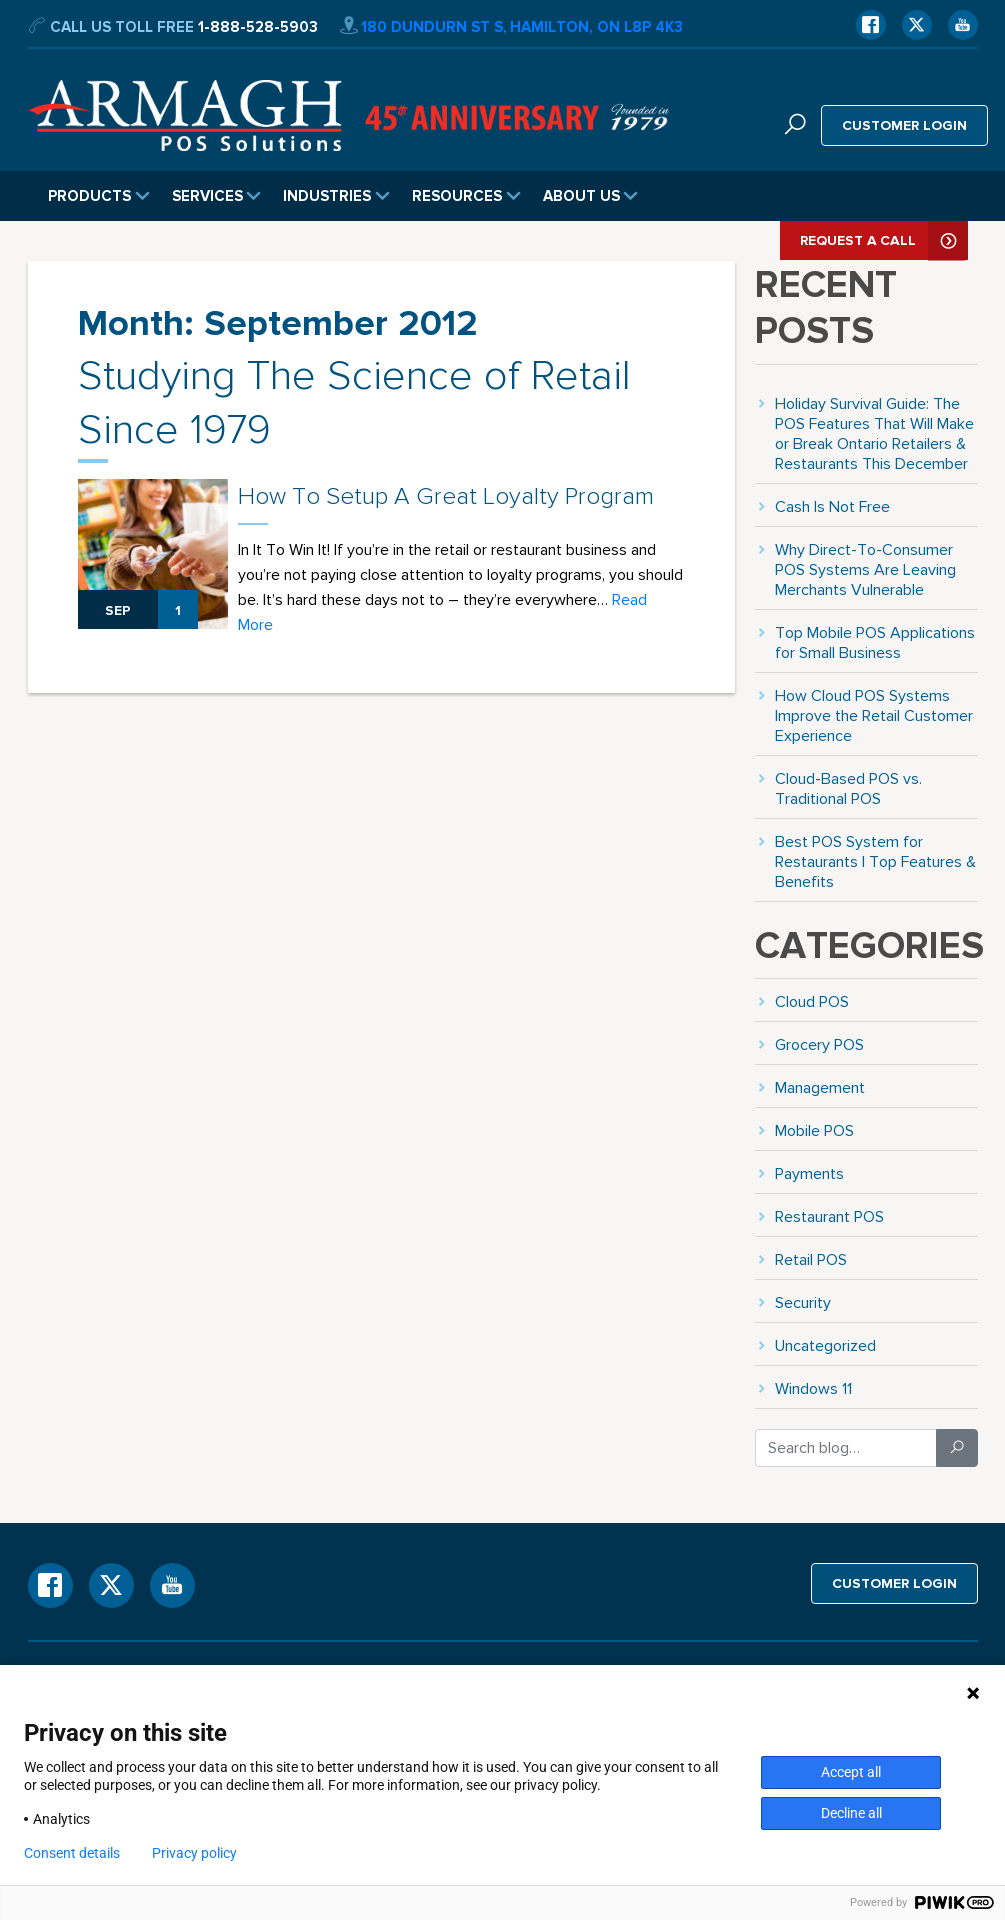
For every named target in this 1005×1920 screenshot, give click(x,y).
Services (217, 196)
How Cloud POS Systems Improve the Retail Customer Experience (874, 715)
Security (803, 1302)
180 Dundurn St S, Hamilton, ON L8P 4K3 (511, 27)
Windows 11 (813, 1388)
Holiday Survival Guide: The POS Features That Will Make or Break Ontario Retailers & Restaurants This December (874, 433)
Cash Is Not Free (832, 506)
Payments (809, 1173)
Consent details (72, 1853)
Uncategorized (825, 1345)
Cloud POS (812, 1001)
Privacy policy (194, 1853)
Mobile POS (814, 1130)
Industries (336, 196)
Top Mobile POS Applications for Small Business (875, 642)
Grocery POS (819, 1044)
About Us (591, 196)
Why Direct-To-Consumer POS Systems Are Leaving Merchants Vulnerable (865, 569)
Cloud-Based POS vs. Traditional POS (848, 788)
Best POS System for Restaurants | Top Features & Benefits (875, 861)
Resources (466, 196)
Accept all (851, 1772)
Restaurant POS (829, 1216)
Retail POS (811, 1259)
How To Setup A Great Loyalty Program (446, 496)
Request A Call (884, 240)
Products (99, 196)
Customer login (904, 125)
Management (820, 1087)
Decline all (851, 1813)
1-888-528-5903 (258, 27)
